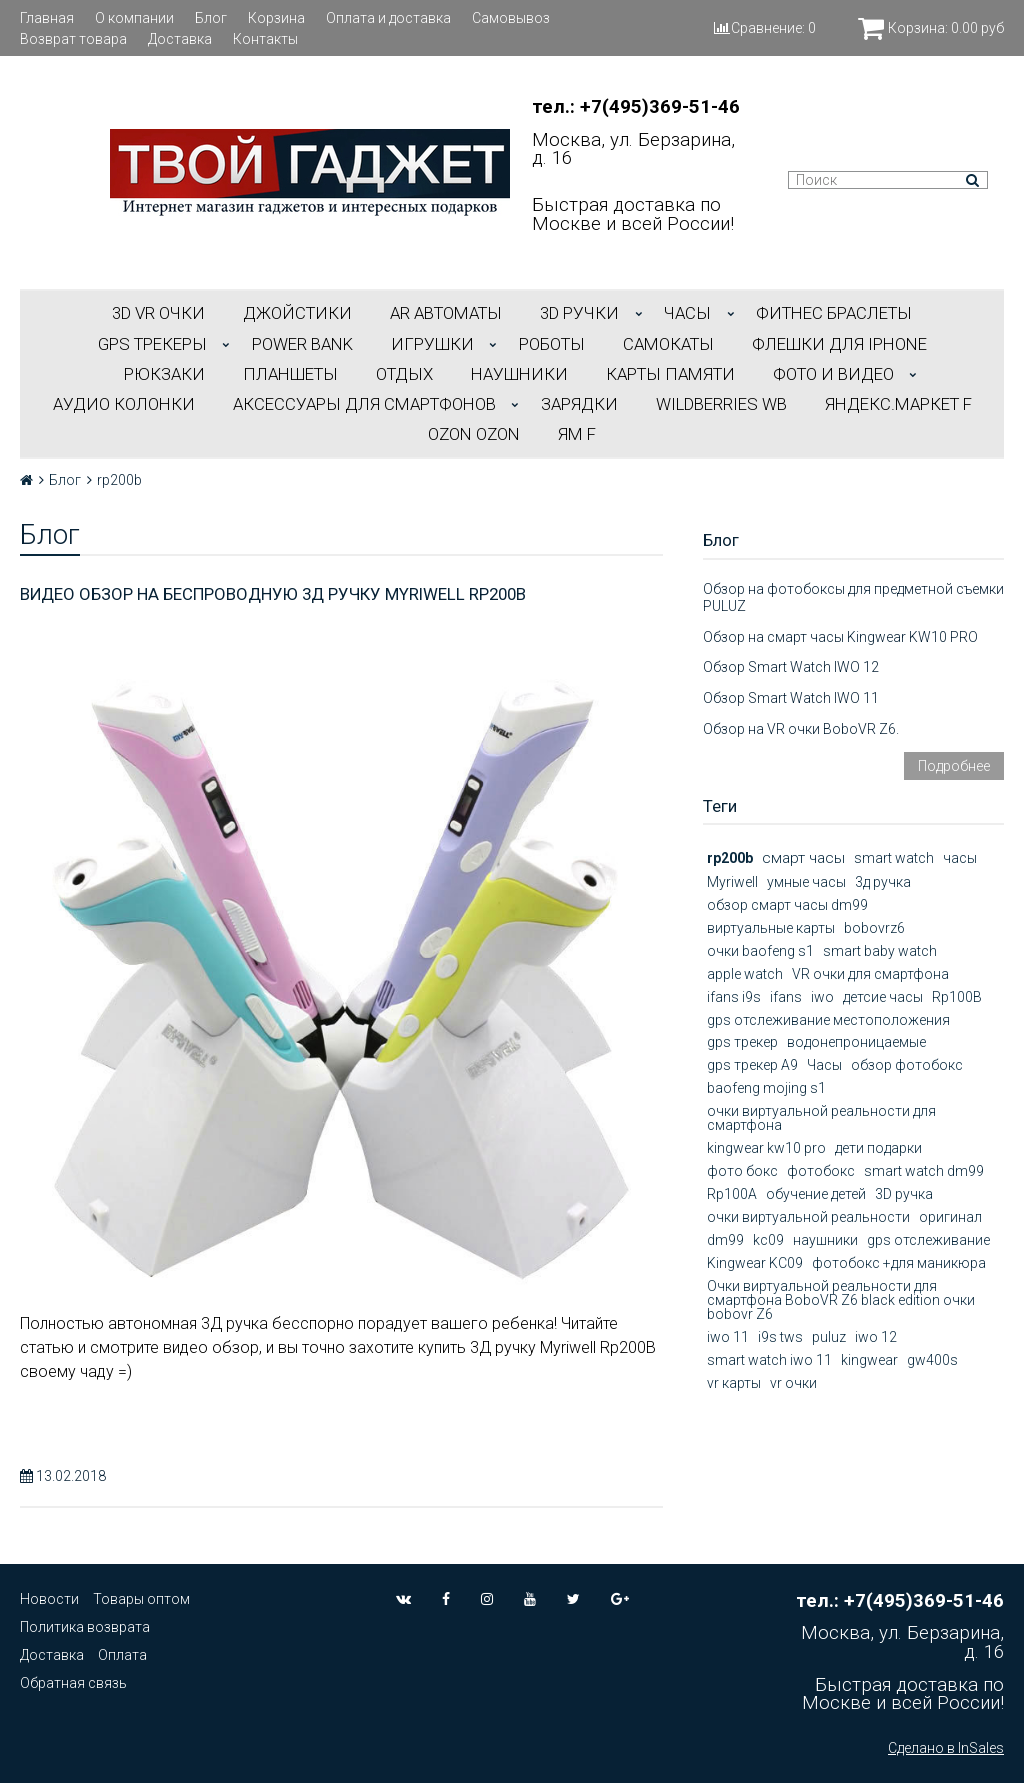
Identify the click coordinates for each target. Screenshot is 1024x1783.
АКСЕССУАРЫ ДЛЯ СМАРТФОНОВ (364, 404)
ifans (786, 997)
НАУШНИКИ (519, 374)
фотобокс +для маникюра (899, 1263)
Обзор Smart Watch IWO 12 (791, 667)
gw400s (932, 1360)
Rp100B (957, 997)
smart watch (894, 858)
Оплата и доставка (388, 18)
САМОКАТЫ (668, 344)
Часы (824, 1065)
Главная (47, 18)
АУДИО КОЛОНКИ (124, 404)
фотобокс (821, 1171)
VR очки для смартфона (870, 974)
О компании (134, 18)
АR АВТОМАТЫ (446, 313)
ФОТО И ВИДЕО (833, 374)
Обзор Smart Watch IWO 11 (791, 698)
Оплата (122, 1655)
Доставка (180, 39)
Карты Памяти (670, 374)
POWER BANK (302, 344)
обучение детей (816, 1194)
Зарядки (579, 404)
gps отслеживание (928, 1240)
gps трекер (742, 1042)
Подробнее (954, 766)
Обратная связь (73, 1683)
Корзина (276, 18)
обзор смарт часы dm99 (787, 905)
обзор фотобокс (907, 1065)
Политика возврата (85, 1627)
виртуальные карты (771, 928)
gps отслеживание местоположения (828, 1020)
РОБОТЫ (552, 344)
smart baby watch (880, 951)
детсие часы (883, 997)
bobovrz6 (874, 928)
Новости (49, 1599)
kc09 (768, 1240)
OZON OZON (474, 434)
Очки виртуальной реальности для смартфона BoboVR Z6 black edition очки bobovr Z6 (841, 1300)
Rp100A (732, 1194)
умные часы (806, 882)
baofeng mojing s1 (766, 1088)
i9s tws (780, 1337)
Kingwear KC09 (755, 1263)
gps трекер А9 (752, 1065)
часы (960, 858)
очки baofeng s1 (760, 951)
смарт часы (803, 858)
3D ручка (904, 1194)
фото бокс (742, 1171)
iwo (822, 997)
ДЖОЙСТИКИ (297, 313)
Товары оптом (141, 1599)
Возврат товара (73, 39)
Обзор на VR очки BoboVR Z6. (801, 729)
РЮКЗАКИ (164, 374)
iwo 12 (876, 1337)
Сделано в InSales (946, 1748)
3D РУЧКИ (579, 313)
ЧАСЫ (687, 313)
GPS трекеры (152, 344)
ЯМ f (577, 434)
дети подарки (878, 1148)
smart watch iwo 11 (769, 1360)
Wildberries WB (721, 404)
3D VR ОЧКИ (158, 313)
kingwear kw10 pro (766, 1148)
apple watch (745, 974)
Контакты (265, 39)
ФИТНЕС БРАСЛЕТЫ (834, 313)
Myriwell (732, 882)
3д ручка (883, 882)
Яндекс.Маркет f (898, 404)
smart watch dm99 (924, 1171)
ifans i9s (734, 997)
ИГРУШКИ (432, 344)
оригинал (950, 1217)
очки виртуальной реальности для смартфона (821, 1118)
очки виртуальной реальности (808, 1217)
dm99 (725, 1240)
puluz (829, 1337)
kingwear (869, 1360)
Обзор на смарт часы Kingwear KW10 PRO (840, 637)
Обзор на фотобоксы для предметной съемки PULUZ (853, 597)
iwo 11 (728, 1337)
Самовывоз (511, 18)
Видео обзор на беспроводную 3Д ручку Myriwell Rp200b (273, 594)
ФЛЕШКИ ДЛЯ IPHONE (839, 344)
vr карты (734, 1383)
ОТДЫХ (404, 374)
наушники (825, 1240)
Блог (211, 18)
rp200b (730, 858)
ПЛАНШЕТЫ (290, 374)
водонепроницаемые (856, 1042)
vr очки (793, 1383)
